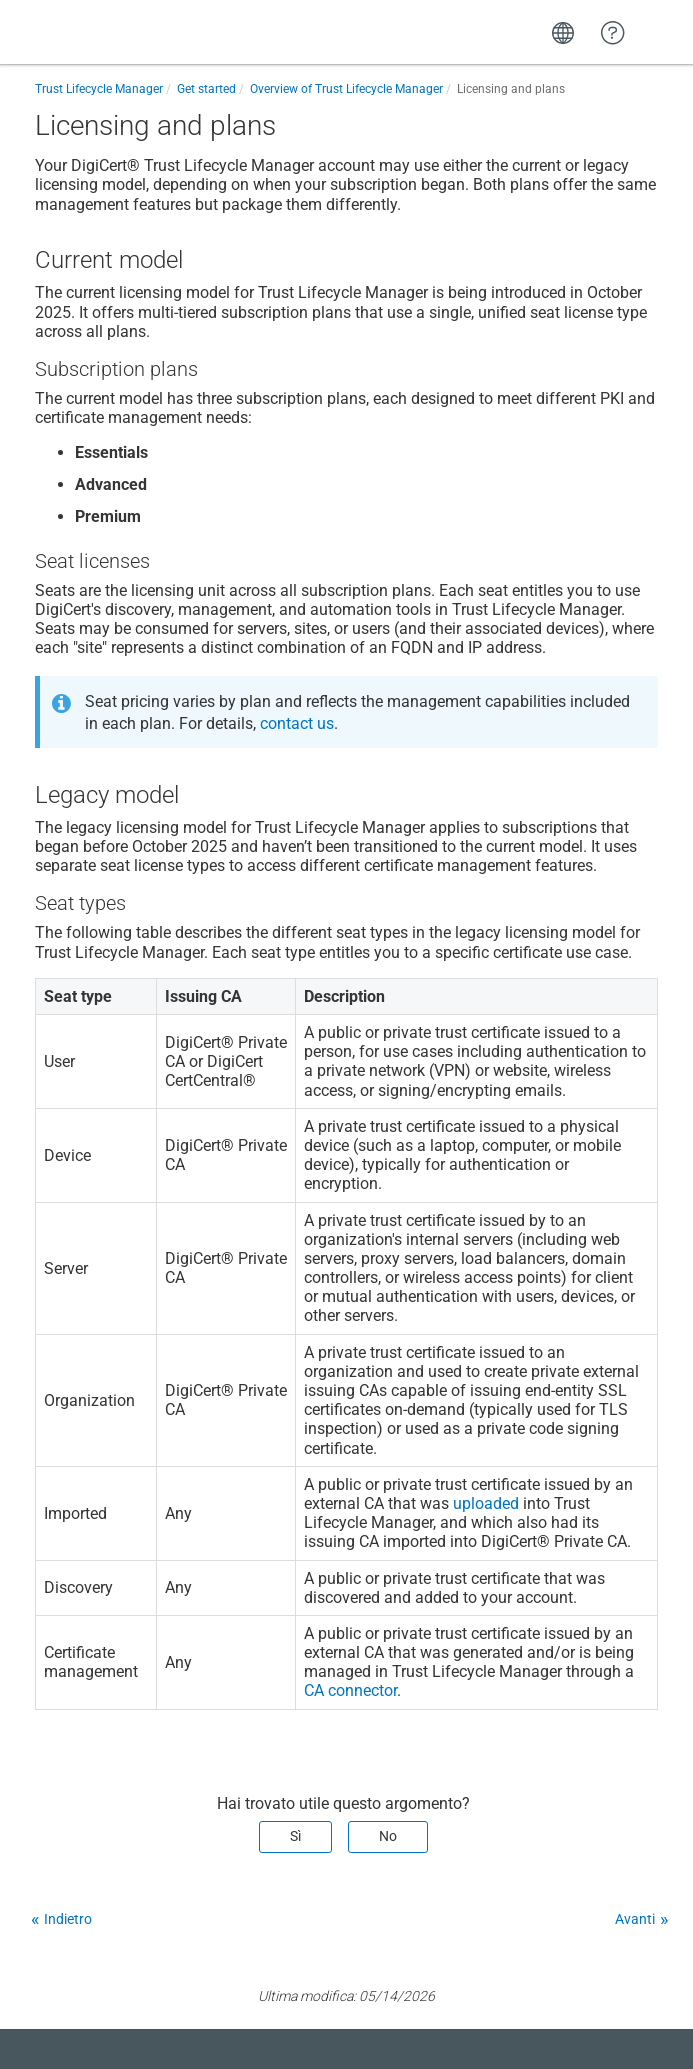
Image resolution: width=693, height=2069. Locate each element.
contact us (297, 723)
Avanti (635, 1919)
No (388, 1836)
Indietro (68, 1919)
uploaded (486, 1503)
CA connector (350, 1690)
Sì (295, 1836)
